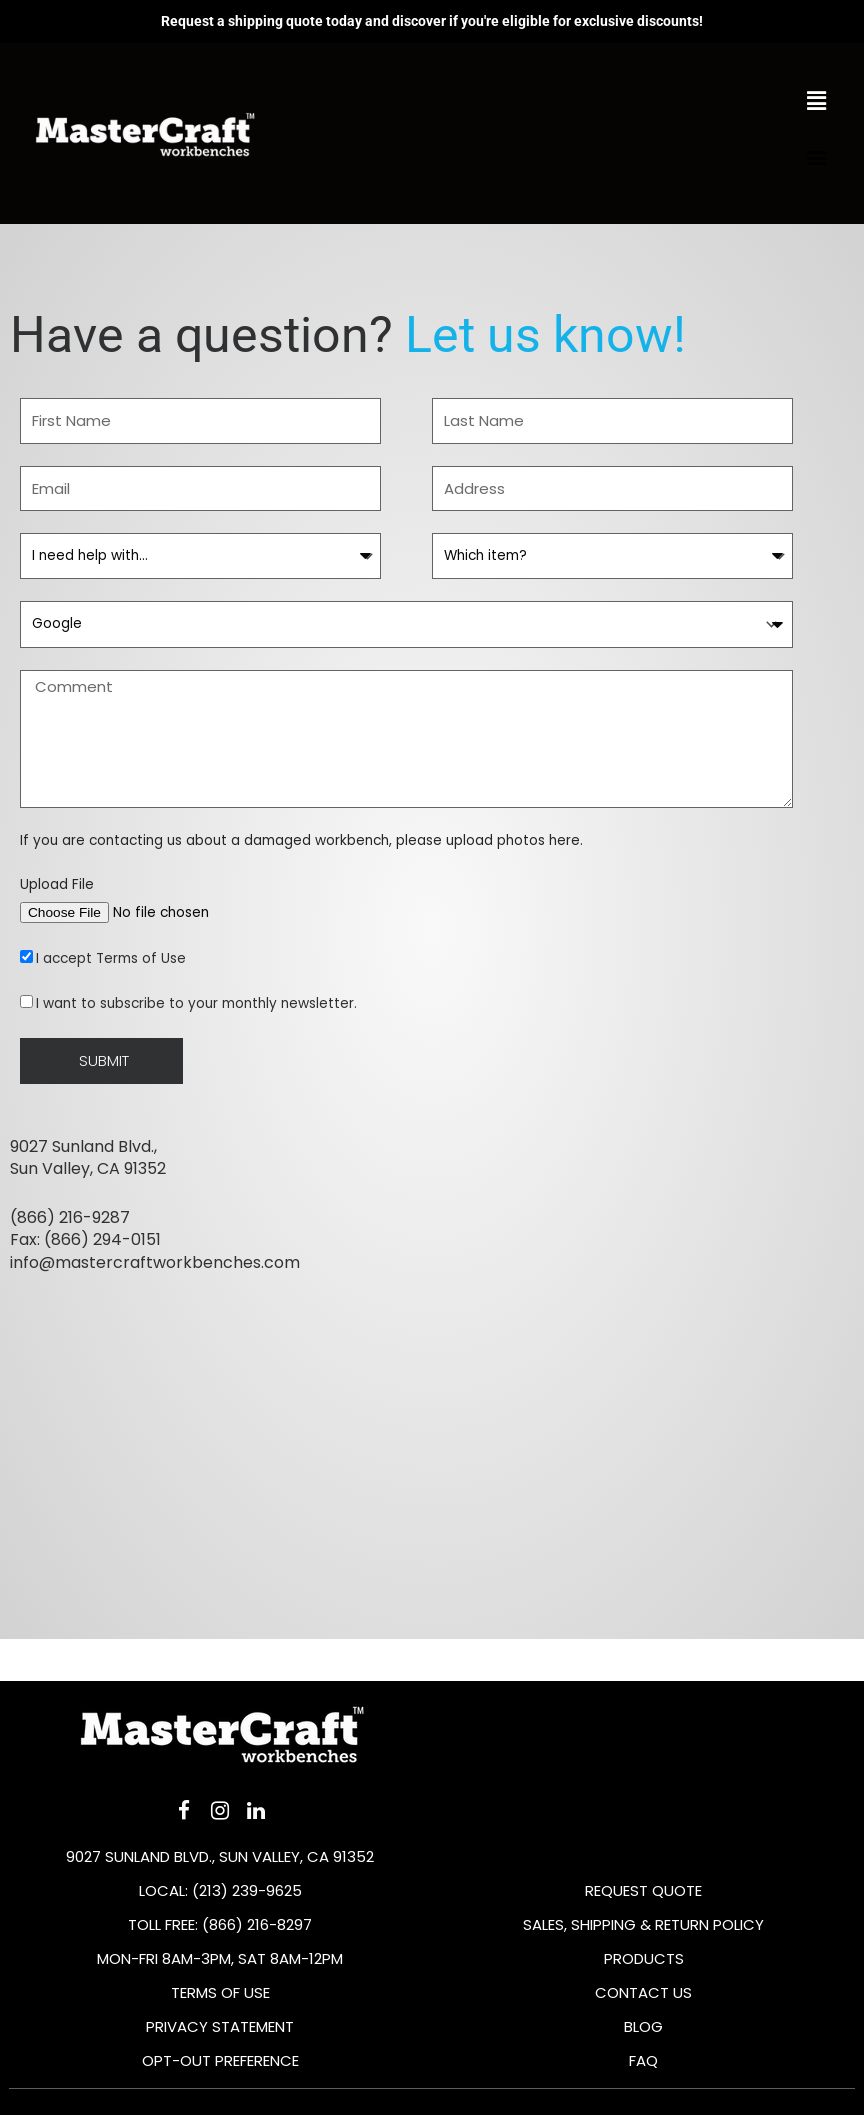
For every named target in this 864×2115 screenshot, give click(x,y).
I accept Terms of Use (111, 958)
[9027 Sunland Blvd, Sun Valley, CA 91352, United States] (432, 1503)
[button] (817, 157)
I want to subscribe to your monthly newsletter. (196, 1003)
